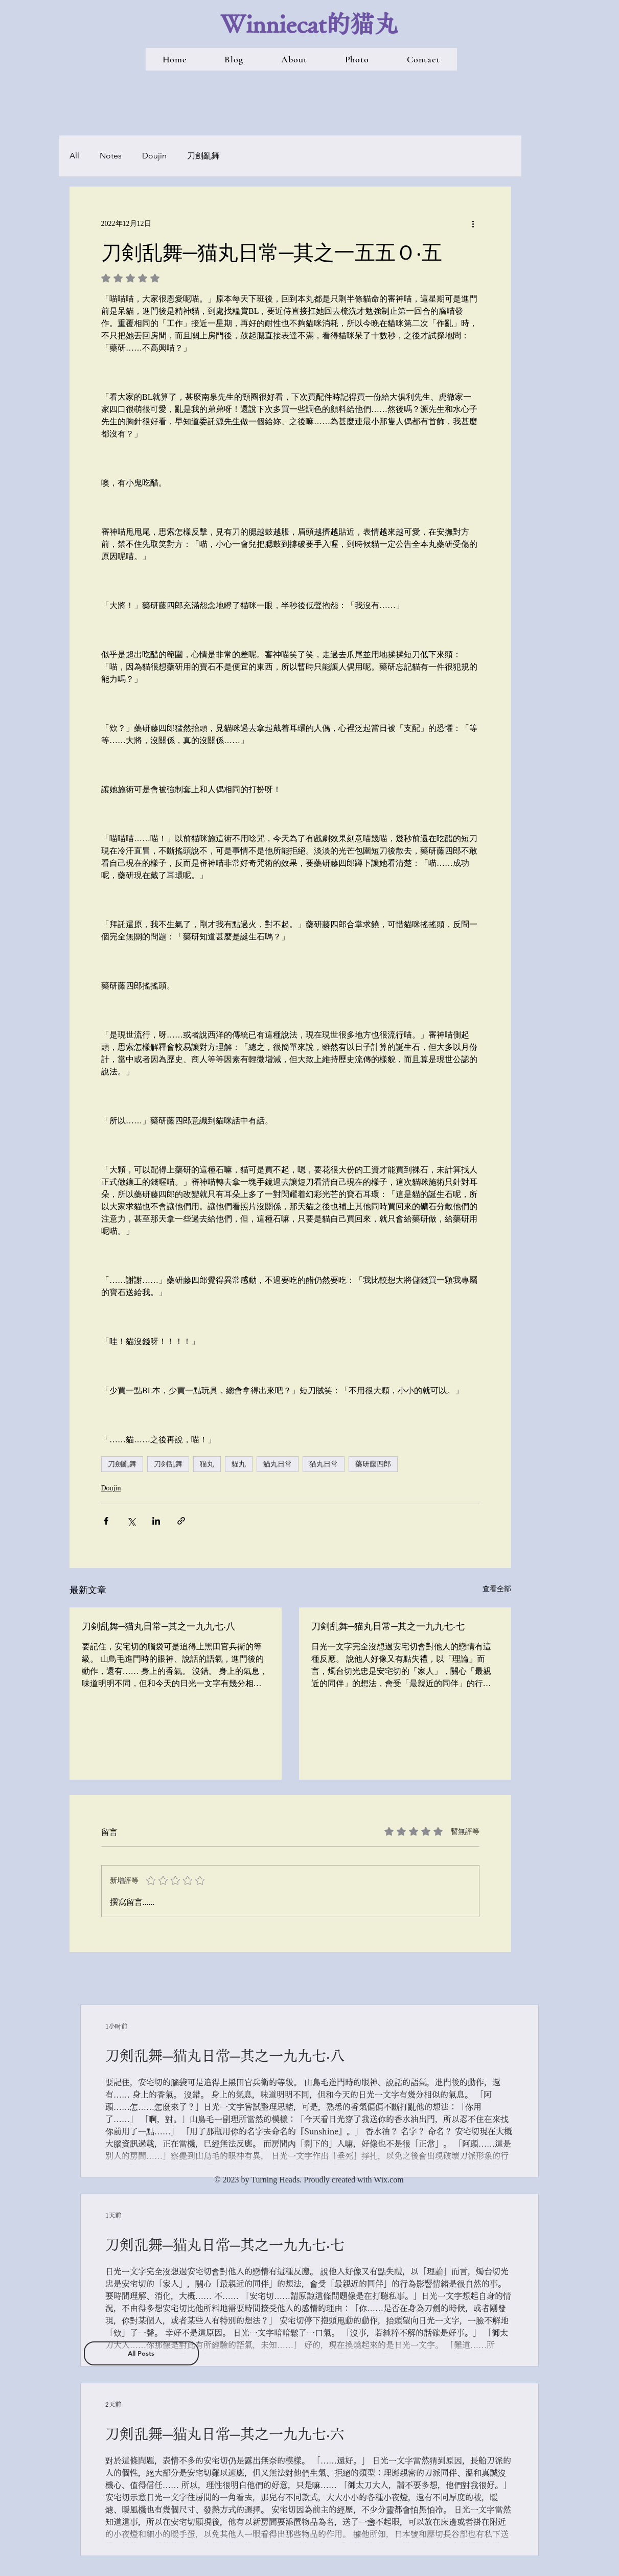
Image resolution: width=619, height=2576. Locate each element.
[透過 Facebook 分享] (106, 1521)
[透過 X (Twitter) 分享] (131, 1521)
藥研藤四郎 (373, 1463)
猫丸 (207, 1463)
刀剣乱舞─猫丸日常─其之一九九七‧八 (159, 1626)
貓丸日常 (277, 1463)
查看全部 (497, 1589)
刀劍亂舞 (203, 155)
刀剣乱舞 (168, 1463)
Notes (111, 155)
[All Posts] (141, 2353)
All (74, 155)
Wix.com (388, 2179)
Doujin (154, 155)
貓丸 (239, 1463)
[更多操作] (473, 223)
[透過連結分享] (181, 1521)
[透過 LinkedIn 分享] (156, 1521)
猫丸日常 (323, 1463)
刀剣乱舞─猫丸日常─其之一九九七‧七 (388, 1626)
